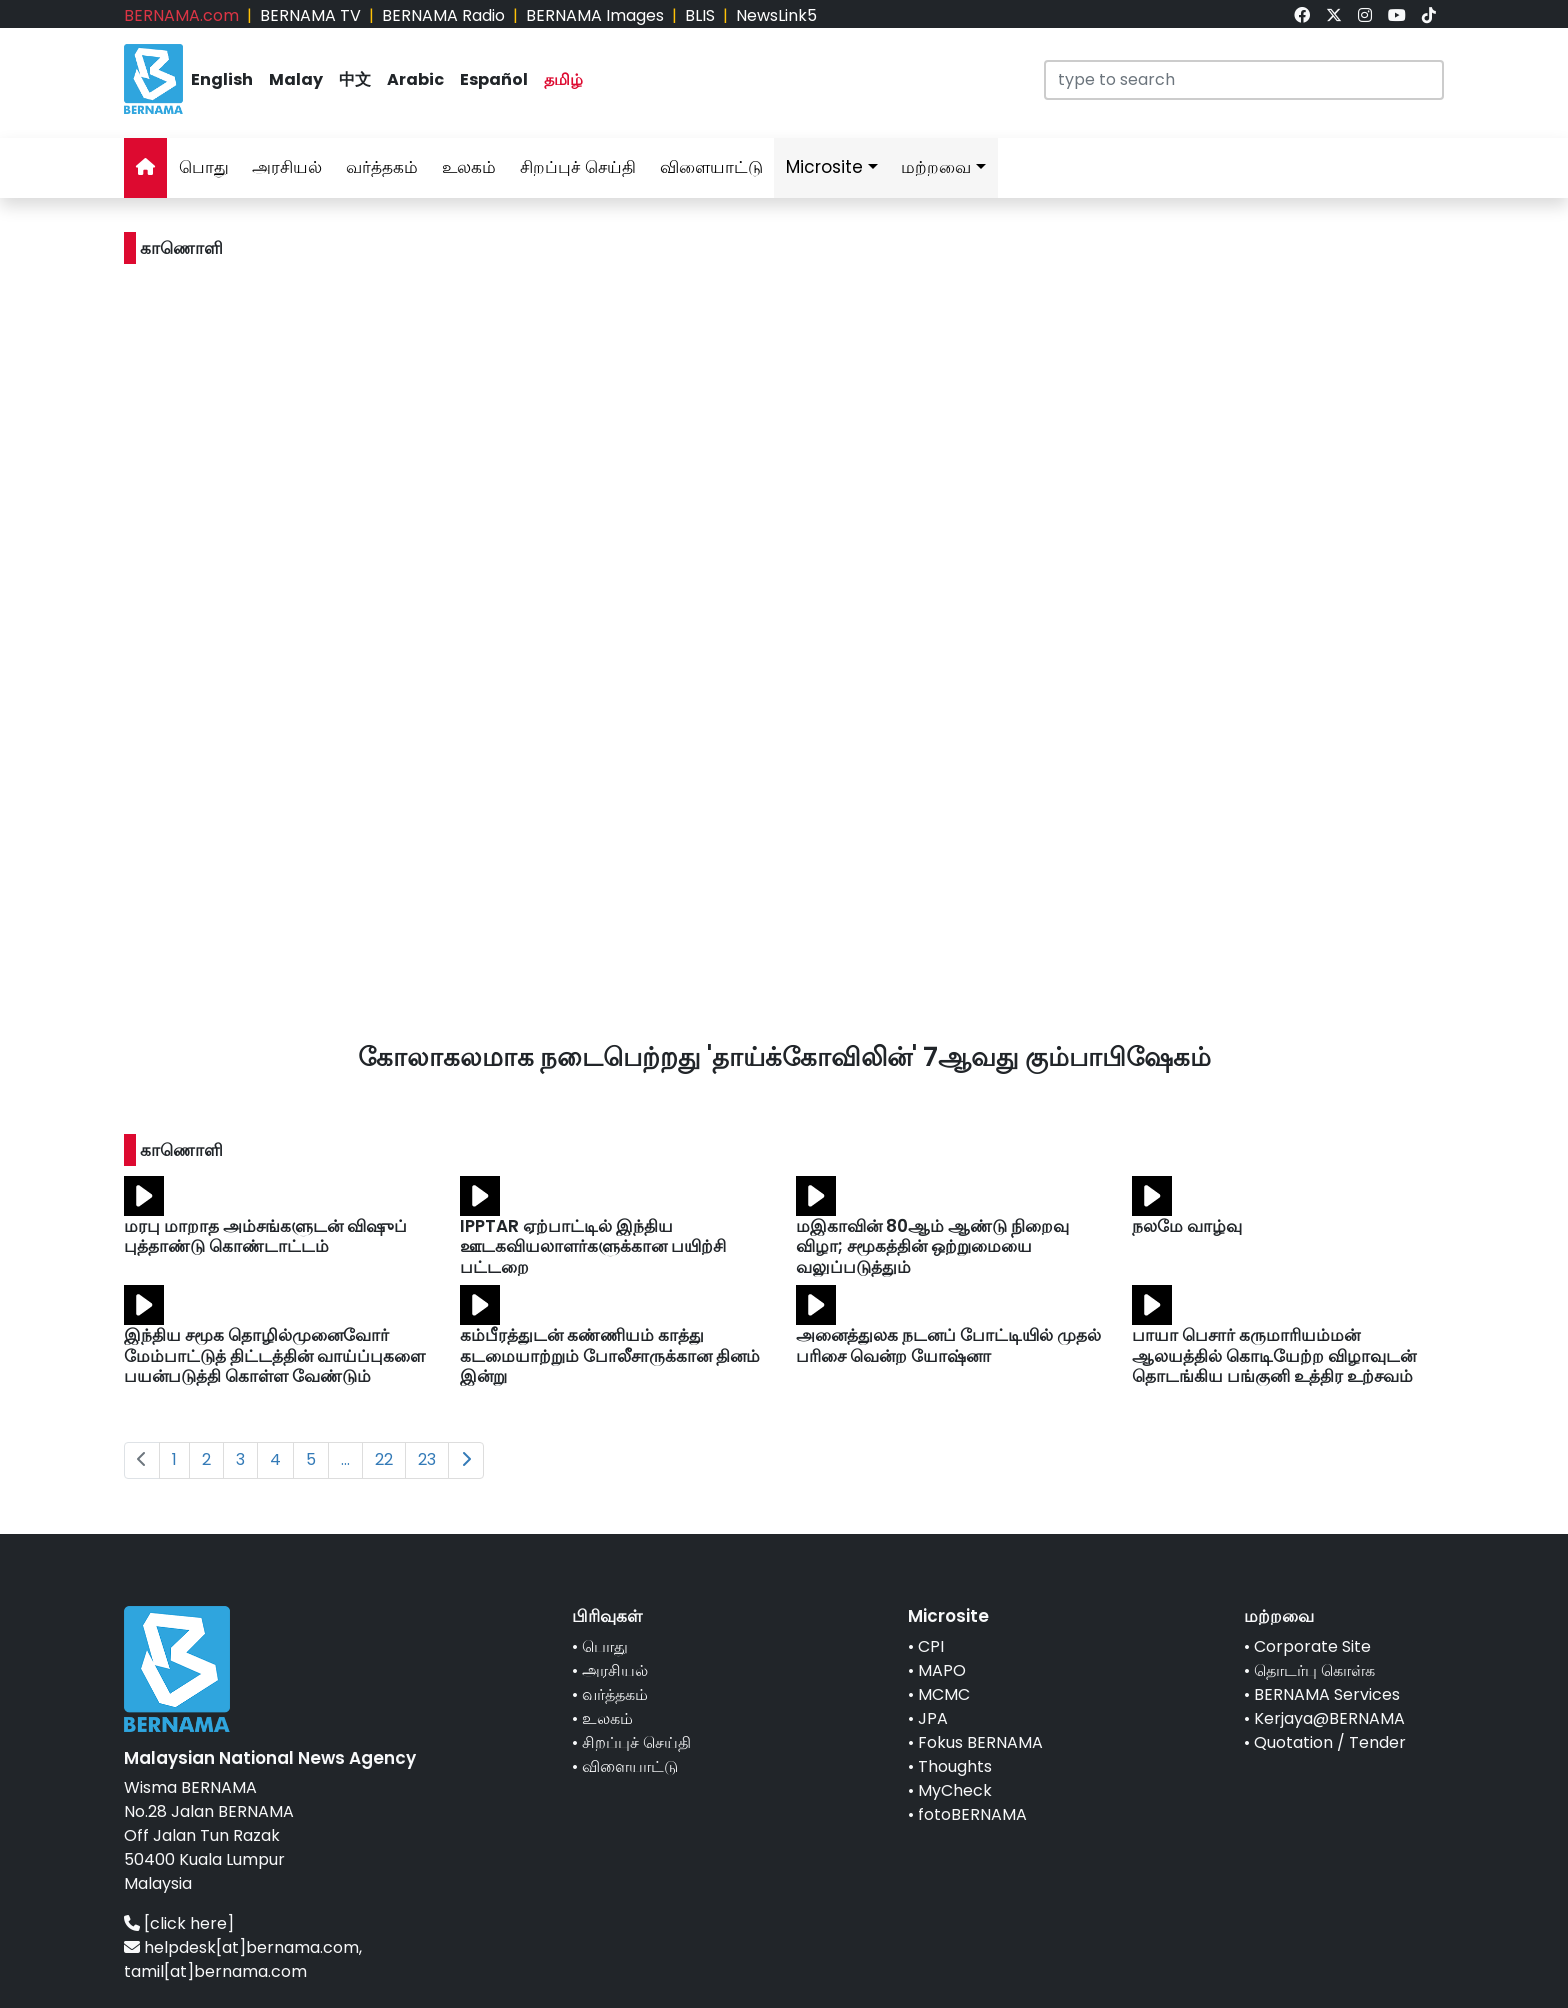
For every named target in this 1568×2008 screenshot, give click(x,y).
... (345, 1459)
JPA (933, 1718)
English (222, 79)
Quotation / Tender (1330, 1742)
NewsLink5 (776, 15)
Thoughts (955, 1766)
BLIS (700, 15)
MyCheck (955, 1790)
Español (494, 79)
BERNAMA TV (310, 15)
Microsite (824, 167)
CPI (931, 1646)
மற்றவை (936, 167)
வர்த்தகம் (382, 167)
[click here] (189, 1923)
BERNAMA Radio (443, 15)
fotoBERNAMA (972, 1814)
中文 (355, 79)
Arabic (415, 79)
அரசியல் (287, 167)
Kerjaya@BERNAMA (1329, 1718)
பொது (204, 167)
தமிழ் (563, 79)
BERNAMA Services (1327, 1694)
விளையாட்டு (711, 167)
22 (384, 1459)
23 (427, 1459)
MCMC (944, 1694)
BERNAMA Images (595, 15)
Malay (296, 79)
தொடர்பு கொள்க (1314, 1670)
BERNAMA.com (181, 15)
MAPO (942, 1670)
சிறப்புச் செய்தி (578, 167)
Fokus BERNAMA (980, 1742)
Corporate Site (1312, 1646)
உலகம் (469, 167)
